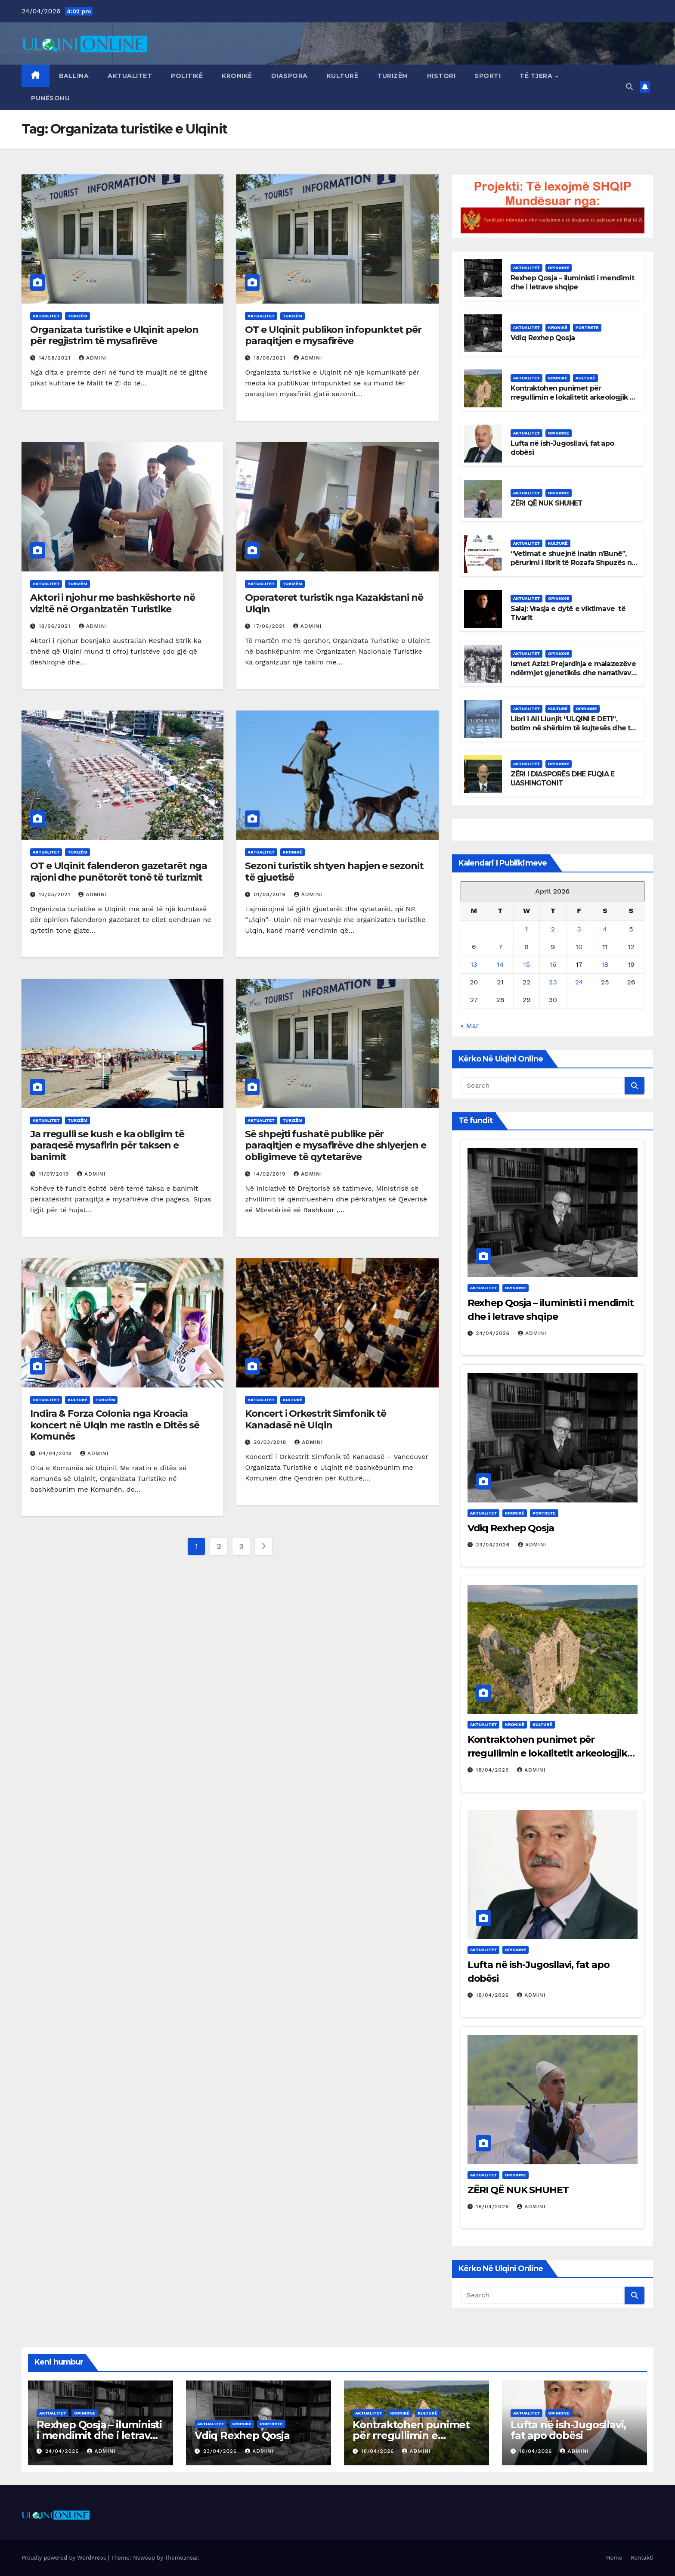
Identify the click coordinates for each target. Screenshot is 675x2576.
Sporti (487, 76)
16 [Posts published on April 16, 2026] (552, 964)
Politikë (187, 76)
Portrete (587, 327)
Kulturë (343, 76)
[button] (629, 87)
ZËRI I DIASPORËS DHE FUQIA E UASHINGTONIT (563, 778)
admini (93, 358)
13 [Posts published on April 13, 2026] (474, 964)
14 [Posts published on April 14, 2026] (500, 964)
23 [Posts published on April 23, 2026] (553, 982)
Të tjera (537, 76)
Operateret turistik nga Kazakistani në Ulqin (334, 603)
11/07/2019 (55, 1174)
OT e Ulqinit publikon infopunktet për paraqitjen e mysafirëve (333, 335)
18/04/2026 (493, 1770)
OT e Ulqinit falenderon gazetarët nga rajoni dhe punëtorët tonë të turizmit (118, 871)
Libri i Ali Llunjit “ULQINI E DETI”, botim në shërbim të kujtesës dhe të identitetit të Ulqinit (573, 728)
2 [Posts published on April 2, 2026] (553, 929)
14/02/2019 (271, 1174)
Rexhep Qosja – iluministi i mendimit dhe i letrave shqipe (572, 282)
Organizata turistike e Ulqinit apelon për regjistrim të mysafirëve (114, 335)
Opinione (558, 267)
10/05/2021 (55, 894)
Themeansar (181, 2557)
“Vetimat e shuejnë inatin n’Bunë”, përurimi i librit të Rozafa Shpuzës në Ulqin (573, 562)
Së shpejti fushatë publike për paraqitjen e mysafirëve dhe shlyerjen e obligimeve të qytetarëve (335, 1145)
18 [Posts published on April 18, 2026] (604, 964)
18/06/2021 (271, 358)
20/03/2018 (271, 1442)
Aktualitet (130, 76)
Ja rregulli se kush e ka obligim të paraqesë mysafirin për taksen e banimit (107, 1145)
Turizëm (392, 76)
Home (614, 2557)
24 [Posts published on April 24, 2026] (579, 982)
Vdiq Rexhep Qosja (543, 338)
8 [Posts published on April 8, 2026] (526, 947)
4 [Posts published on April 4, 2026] (605, 929)
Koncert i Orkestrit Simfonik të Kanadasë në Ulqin (315, 1419)
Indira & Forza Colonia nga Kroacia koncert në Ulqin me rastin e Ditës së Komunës (114, 1425)
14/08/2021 (56, 358)
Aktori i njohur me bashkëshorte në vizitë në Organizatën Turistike (112, 603)
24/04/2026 (494, 1333)
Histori (441, 76)
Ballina (74, 76)
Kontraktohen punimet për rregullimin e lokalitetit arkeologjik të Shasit (574, 397)
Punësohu (50, 98)
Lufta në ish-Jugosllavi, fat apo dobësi (568, 2430)
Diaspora (289, 76)
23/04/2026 (494, 1545)
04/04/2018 (56, 1453)
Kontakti (642, 2557)
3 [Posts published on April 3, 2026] (579, 929)
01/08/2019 (271, 894)
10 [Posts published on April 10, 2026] (579, 947)
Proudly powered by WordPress (65, 2557)
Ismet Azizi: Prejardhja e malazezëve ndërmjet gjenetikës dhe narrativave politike (573, 673)
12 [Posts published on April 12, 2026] (631, 947)
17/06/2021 (270, 626)
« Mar (470, 1025)
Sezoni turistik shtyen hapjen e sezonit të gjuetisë (334, 871)
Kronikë (237, 76)
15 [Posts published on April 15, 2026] (526, 964)
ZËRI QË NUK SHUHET (547, 503)
